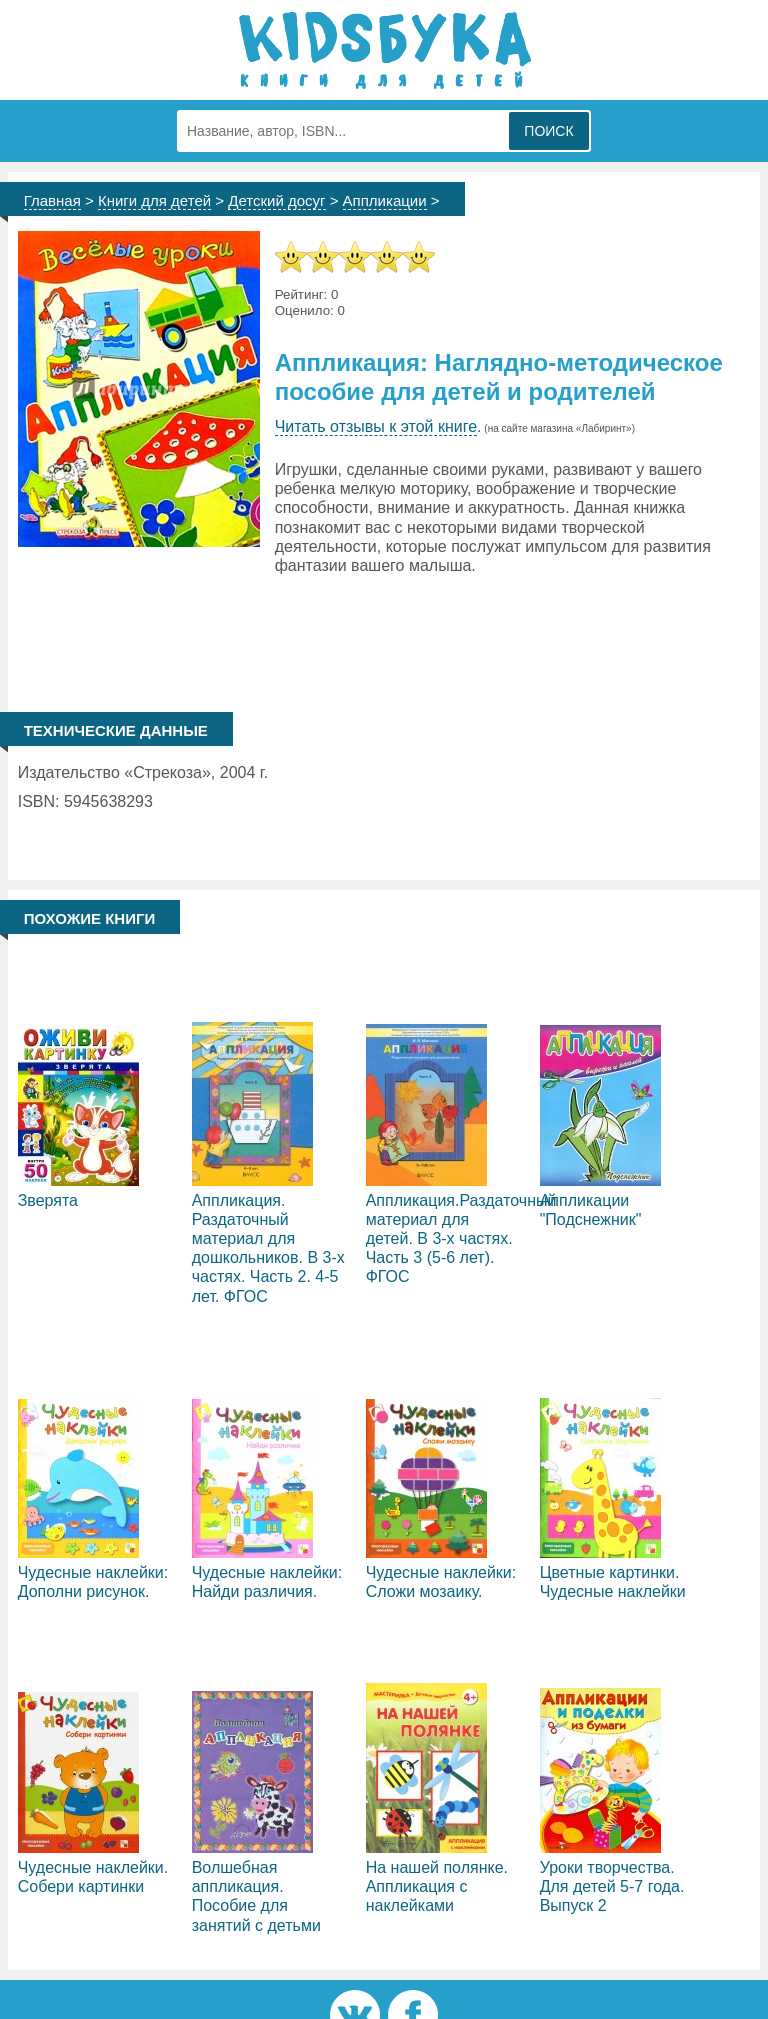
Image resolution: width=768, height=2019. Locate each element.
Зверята (48, 1200)
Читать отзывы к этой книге (376, 426)
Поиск (548, 131)
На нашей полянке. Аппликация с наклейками (437, 1886)
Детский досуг (276, 200)
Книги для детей (154, 200)
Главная (52, 200)
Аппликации (385, 200)
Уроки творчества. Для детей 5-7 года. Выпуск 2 (612, 1886)
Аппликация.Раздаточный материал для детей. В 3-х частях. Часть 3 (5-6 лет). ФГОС (461, 1239)
